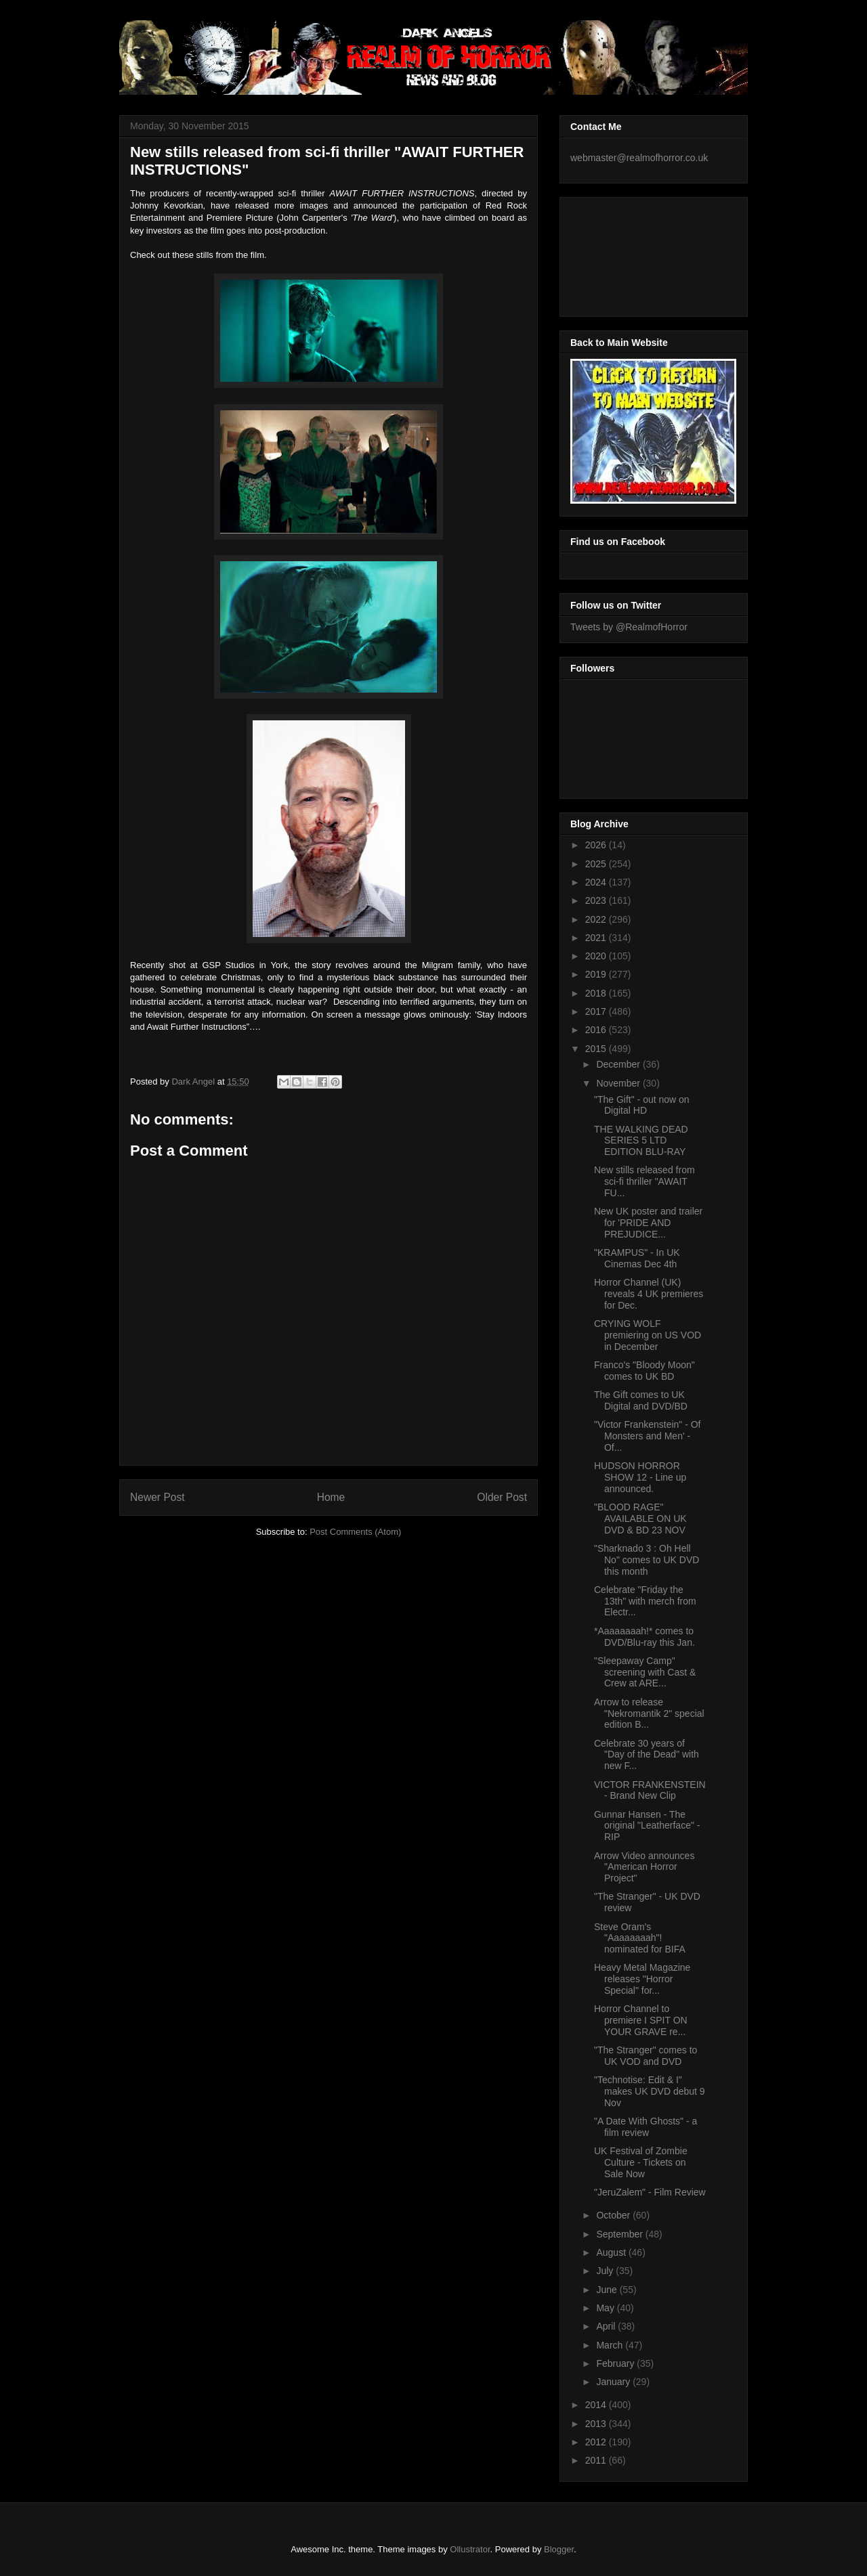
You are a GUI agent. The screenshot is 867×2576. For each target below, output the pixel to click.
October (614, 2215)
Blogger (559, 2549)
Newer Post (157, 1497)
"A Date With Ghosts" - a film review (645, 2127)
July (606, 2270)
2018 (597, 993)
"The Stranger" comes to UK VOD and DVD (645, 2056)
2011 (597, 2460)
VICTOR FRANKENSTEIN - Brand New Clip (650, 1790)
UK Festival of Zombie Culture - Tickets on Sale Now (641, 2162)
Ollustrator (470, 2549)
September (620, 2234)
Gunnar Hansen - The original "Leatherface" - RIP (647, 1826)
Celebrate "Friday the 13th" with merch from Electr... (645, 1601)
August (612, 2252)
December (619, 1064)
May (606, 2307)
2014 (597, 2404)
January (614, 2381)
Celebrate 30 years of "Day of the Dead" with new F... (646, 1755)
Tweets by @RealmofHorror (629, 626)
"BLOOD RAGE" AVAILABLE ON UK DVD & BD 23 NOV (640, 1518)
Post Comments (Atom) (355, 1532)
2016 (597, 1029)
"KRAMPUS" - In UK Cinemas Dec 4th (637, 1258)
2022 (597, 919)
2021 (597, 937)
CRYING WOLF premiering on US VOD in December (647, 1335)
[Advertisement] (631, 253)
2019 (597, 974)
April (607, 2326)
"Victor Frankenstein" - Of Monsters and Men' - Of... (647, 1436)
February (616, 2363)
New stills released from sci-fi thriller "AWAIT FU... (644, 1181)
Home (331, 1497)
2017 (597, 1011)
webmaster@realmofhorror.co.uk (639, 157)
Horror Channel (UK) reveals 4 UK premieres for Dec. (648, 1294)
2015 (597, 1048)
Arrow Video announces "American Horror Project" (644, 1867)
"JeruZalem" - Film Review (650, 2192)
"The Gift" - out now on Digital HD (642, 1105)
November (619, 1083)
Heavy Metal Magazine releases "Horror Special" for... (642, 1979)
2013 (597, 2423)
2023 (597, 900)
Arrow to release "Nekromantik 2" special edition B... (649, 1713)
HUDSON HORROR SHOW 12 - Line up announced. (640, 1477)
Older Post (502, 1497)
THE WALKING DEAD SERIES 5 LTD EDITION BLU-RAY (641, 1141)
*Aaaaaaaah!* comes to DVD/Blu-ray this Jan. (644, 1636)
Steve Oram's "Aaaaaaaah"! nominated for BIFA (639, 1938)
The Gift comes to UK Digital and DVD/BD (641, 1400)
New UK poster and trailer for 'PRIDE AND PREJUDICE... (648, 1223)
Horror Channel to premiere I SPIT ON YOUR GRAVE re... (641, 2020)
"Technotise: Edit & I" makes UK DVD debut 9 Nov (649, 2091)
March (610, 2345)
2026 (597, 844)
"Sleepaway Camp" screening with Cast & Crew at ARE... (645, 1672)
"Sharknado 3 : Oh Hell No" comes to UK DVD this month (646, 1560)
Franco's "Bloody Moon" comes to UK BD (644, 1370)
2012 (597, 2442)
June (607, 2289)
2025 (597, 863)
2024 (597, 882)
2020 (597, 956)
